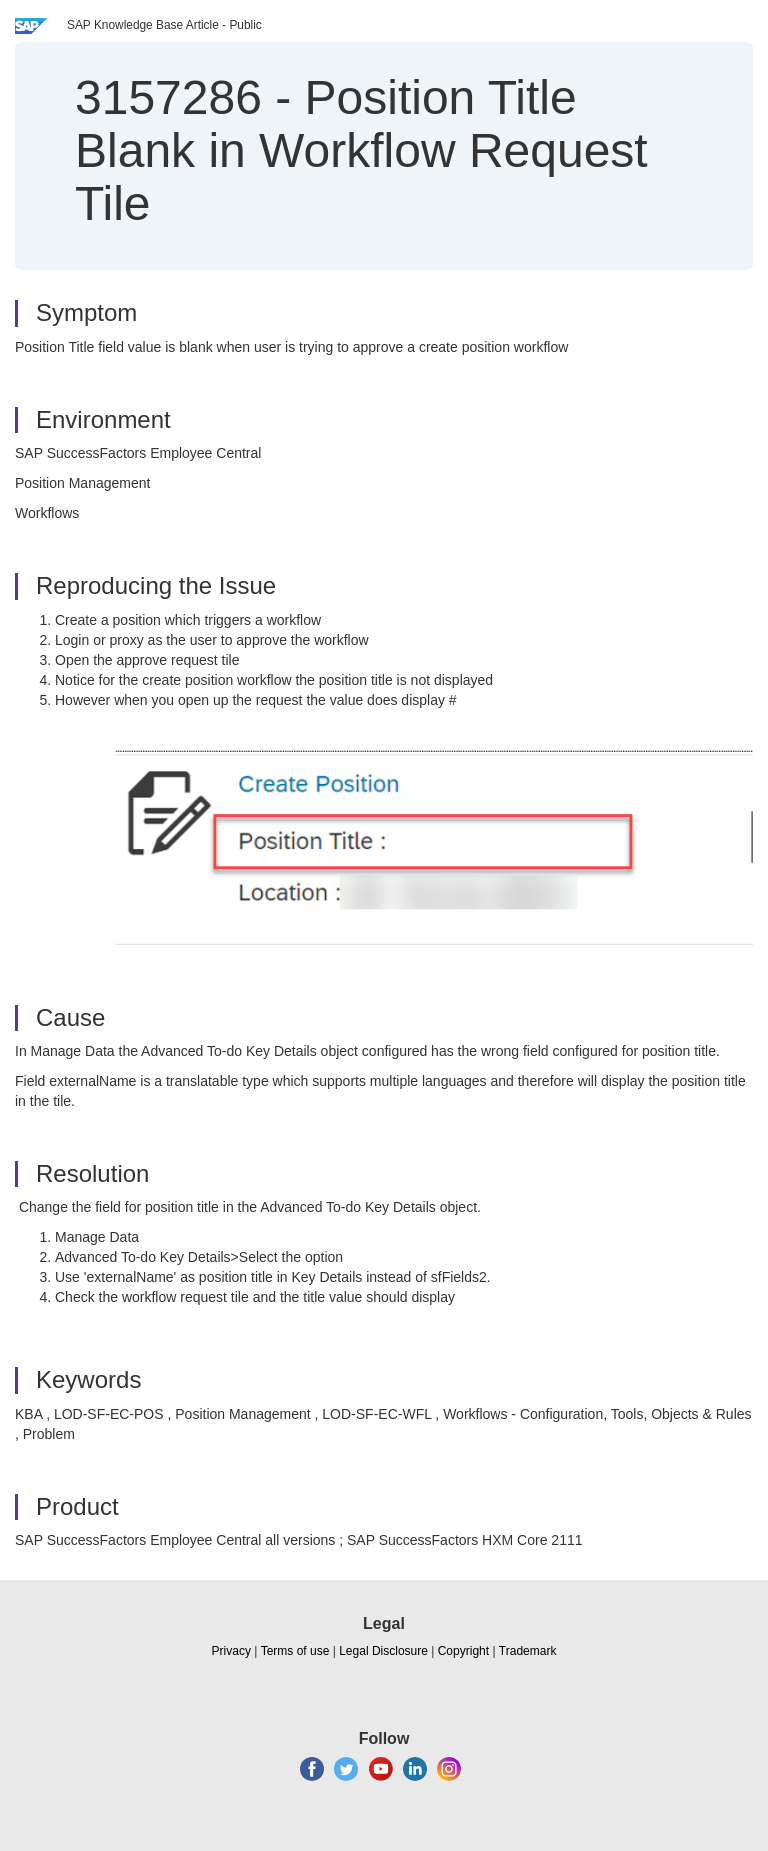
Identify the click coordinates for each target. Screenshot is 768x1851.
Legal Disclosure (383, 1651)
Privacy (231, 1651)
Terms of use (295, 1651)
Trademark (528, 1651)
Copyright (463, 1651)
